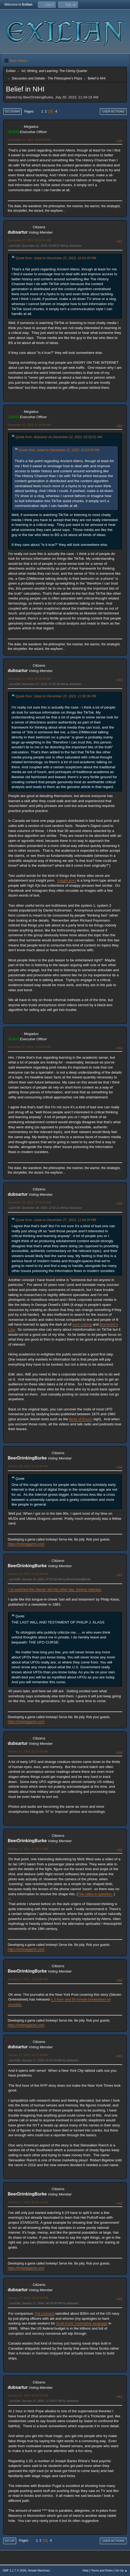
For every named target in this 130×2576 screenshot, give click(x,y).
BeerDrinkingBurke (27, 1458)
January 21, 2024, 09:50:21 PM (28, 2395)
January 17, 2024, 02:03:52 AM (28, 1979)
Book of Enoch (80, 1419)
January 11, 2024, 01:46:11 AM (28, 1848)
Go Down (12, 111)
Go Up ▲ (121, 2570)
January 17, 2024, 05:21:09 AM (28, 2055)
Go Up (9, 2540)
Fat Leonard (44, 2313)
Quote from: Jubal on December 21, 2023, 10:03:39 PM (56, 258)
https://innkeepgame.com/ (26, 1544)
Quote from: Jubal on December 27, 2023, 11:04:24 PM (56, 1220)
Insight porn (66, 880)
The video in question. (95, 1894)
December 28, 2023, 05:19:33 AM (29, 1202)
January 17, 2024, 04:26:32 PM (28, 2297)
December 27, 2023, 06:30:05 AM (29, 678)
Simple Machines (39, 2570)
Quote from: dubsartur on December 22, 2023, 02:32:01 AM (59, 437)
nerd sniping (82, 1324)
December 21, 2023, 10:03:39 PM (29, 139)
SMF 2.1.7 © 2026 (14, 2570)
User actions (113, 111)
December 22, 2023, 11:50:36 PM (29, 424)
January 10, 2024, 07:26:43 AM (28, 1573)
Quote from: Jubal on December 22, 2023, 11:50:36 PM (56, 696)
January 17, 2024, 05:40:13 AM (28, 2202)
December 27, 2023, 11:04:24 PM (29, 1047)
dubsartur (18, 232)
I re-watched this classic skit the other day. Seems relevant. (55, 1589)
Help (86, 2570)
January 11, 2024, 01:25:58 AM (28, 1751)
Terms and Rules (102, 2570)
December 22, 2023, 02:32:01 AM (29, 240)
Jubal (13, 131)
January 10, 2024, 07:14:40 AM (28, 1466)
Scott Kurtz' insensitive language (82, 2323)
